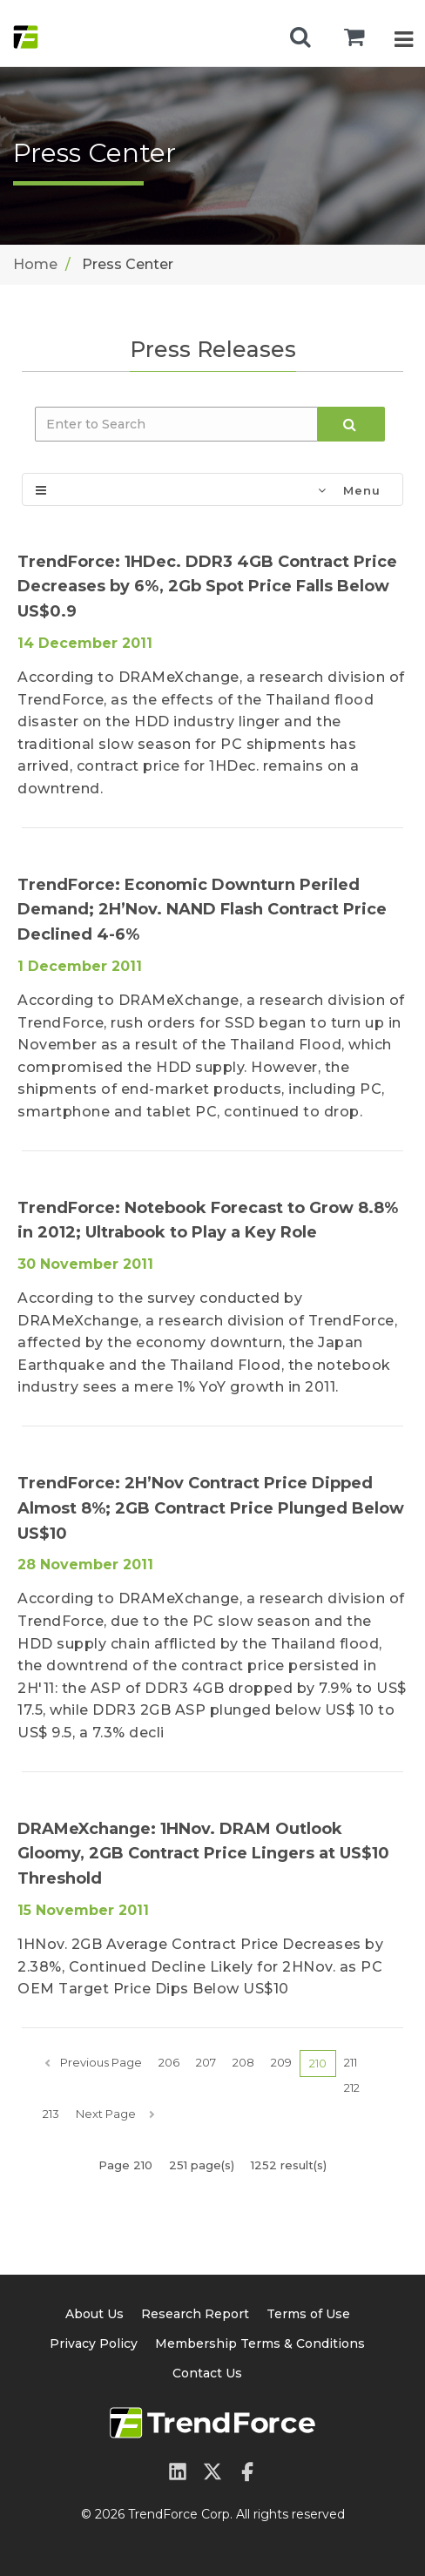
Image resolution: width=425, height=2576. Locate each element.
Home (35, 264)
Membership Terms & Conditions (260, 2343)
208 (243, 2062)
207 (206, 2062)
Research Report (195, 2314)
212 (352, 2087)
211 (350, 2062)
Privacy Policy (94, 2343)
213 (51, 2114)
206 (169, 2062)
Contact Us (207, 2373)
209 (281, 2062)
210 (318, 2063)
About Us (94, 2314)
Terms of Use (308, 2314)
